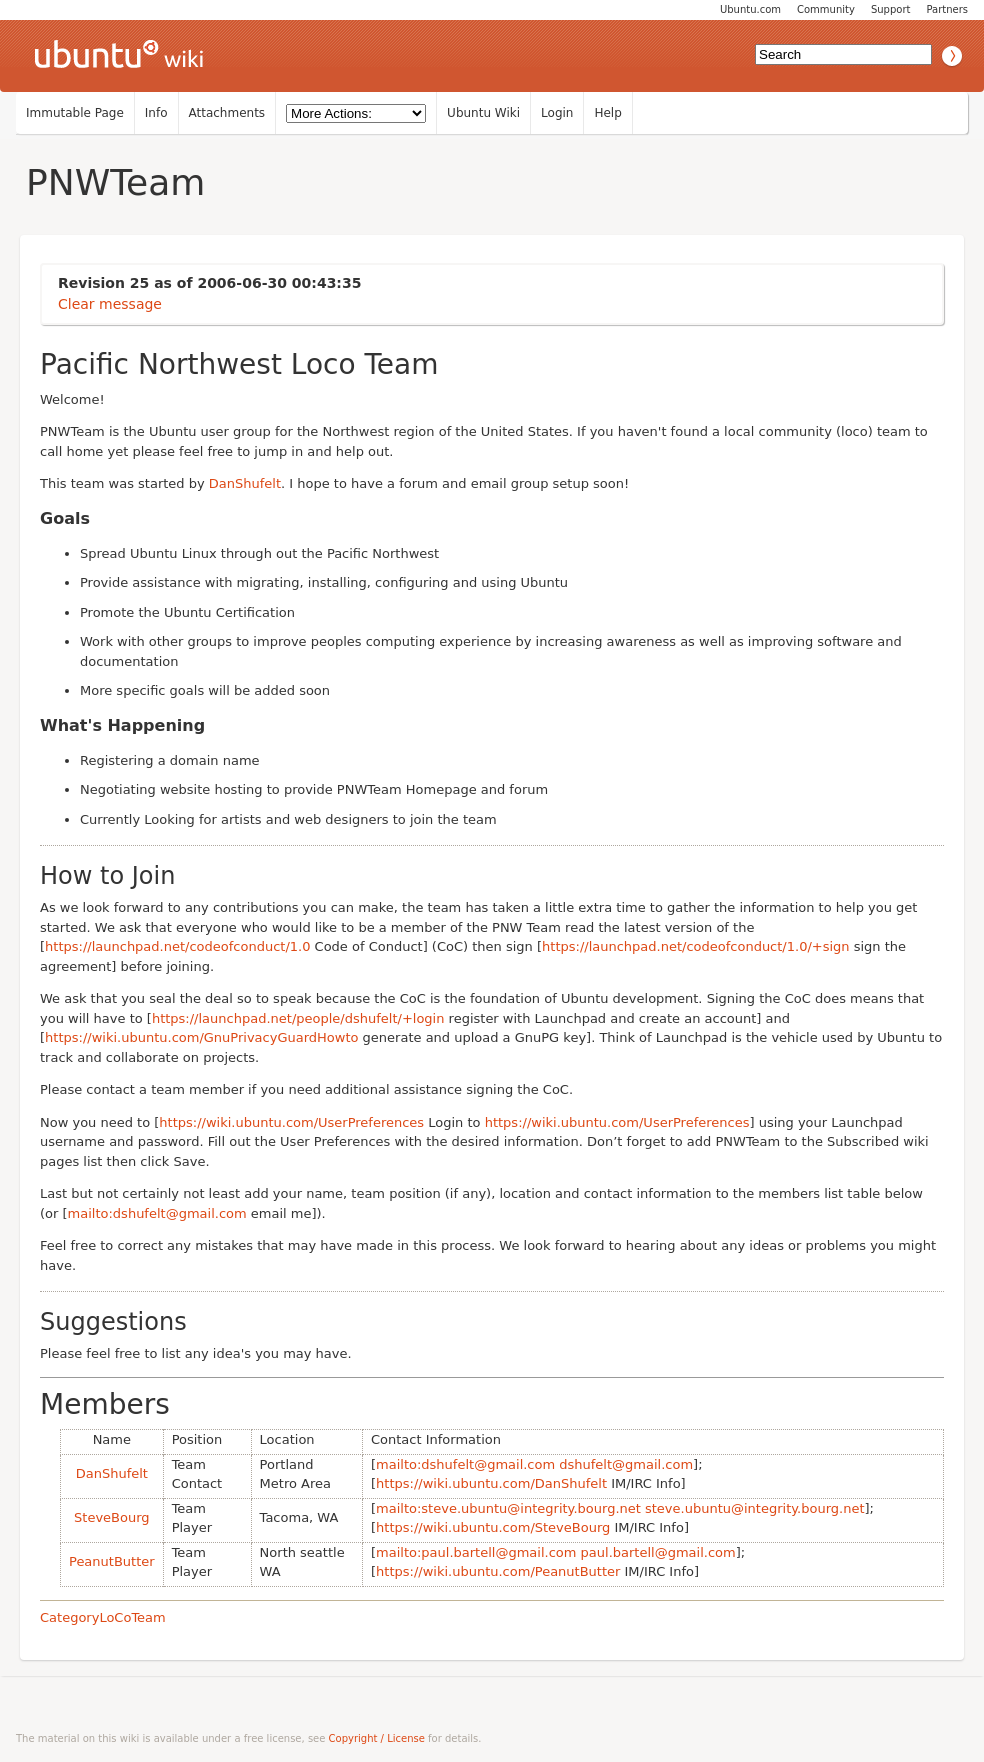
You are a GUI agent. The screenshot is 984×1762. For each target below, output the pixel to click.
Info (156, 113)
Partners (947, 9)
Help (607, 113)
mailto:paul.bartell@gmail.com (476, 1552)
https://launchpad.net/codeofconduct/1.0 (177, 946)
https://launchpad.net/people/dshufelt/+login (298, 1018)
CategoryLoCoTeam (103, 1617)
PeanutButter (112, 1561)
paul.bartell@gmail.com (658, 1552)
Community (826, 9)
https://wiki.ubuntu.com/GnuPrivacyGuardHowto (201, 1037)
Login (557, 113)
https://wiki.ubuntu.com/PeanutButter (498, 1571)
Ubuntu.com (750, 9)
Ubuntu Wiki (483, 113)
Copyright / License (377, 1738)
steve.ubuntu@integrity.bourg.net (755, 1508)
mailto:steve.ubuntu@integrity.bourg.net (508, 1508)
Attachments (227, 113)
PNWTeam (115, 182)
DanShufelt (245, 483)
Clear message (110, 304)
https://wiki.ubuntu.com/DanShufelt (491, 1483)
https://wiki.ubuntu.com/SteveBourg (493, 1527)
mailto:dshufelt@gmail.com (157, 1213)
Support (891, 9)
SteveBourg (112, 1517)
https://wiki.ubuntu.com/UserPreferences (291, 1122)
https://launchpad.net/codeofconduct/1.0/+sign (696, 946)
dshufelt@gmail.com (626, 1464)
